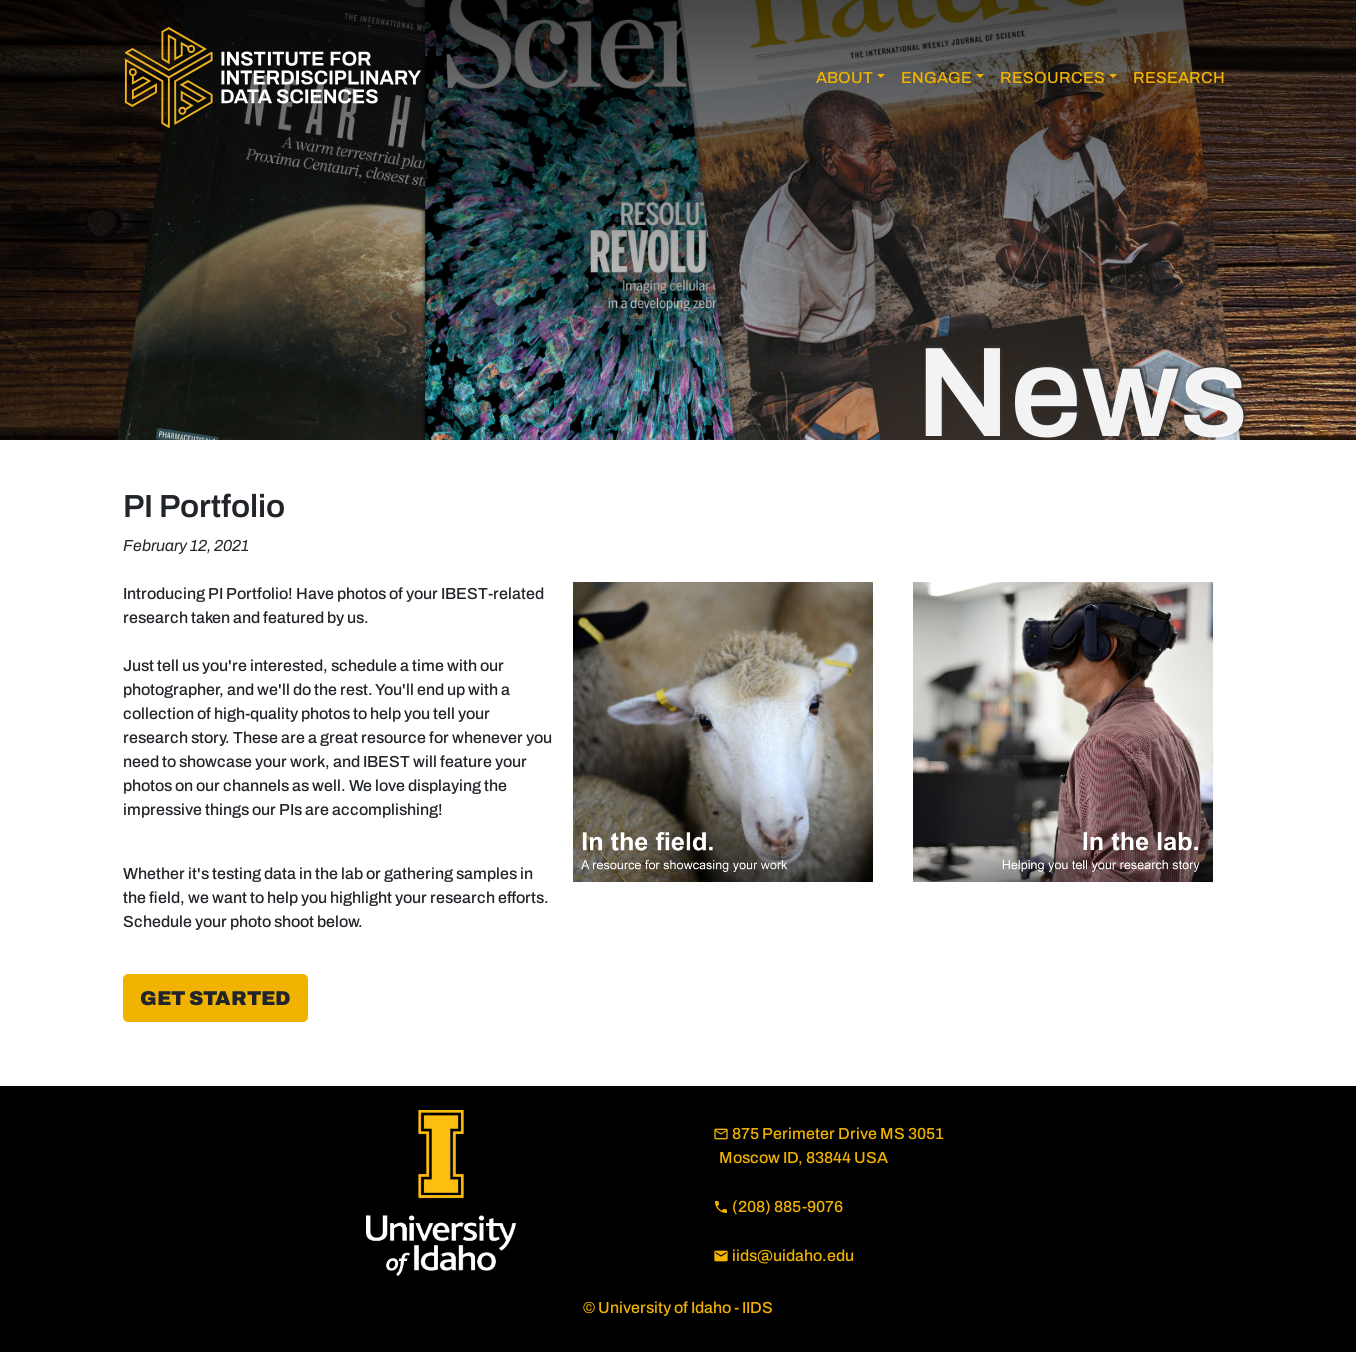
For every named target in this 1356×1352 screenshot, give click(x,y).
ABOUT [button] (844, 77)
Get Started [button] (215, 998)
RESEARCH (1179, 77)
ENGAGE (936, 77)
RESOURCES (1052, 77)
